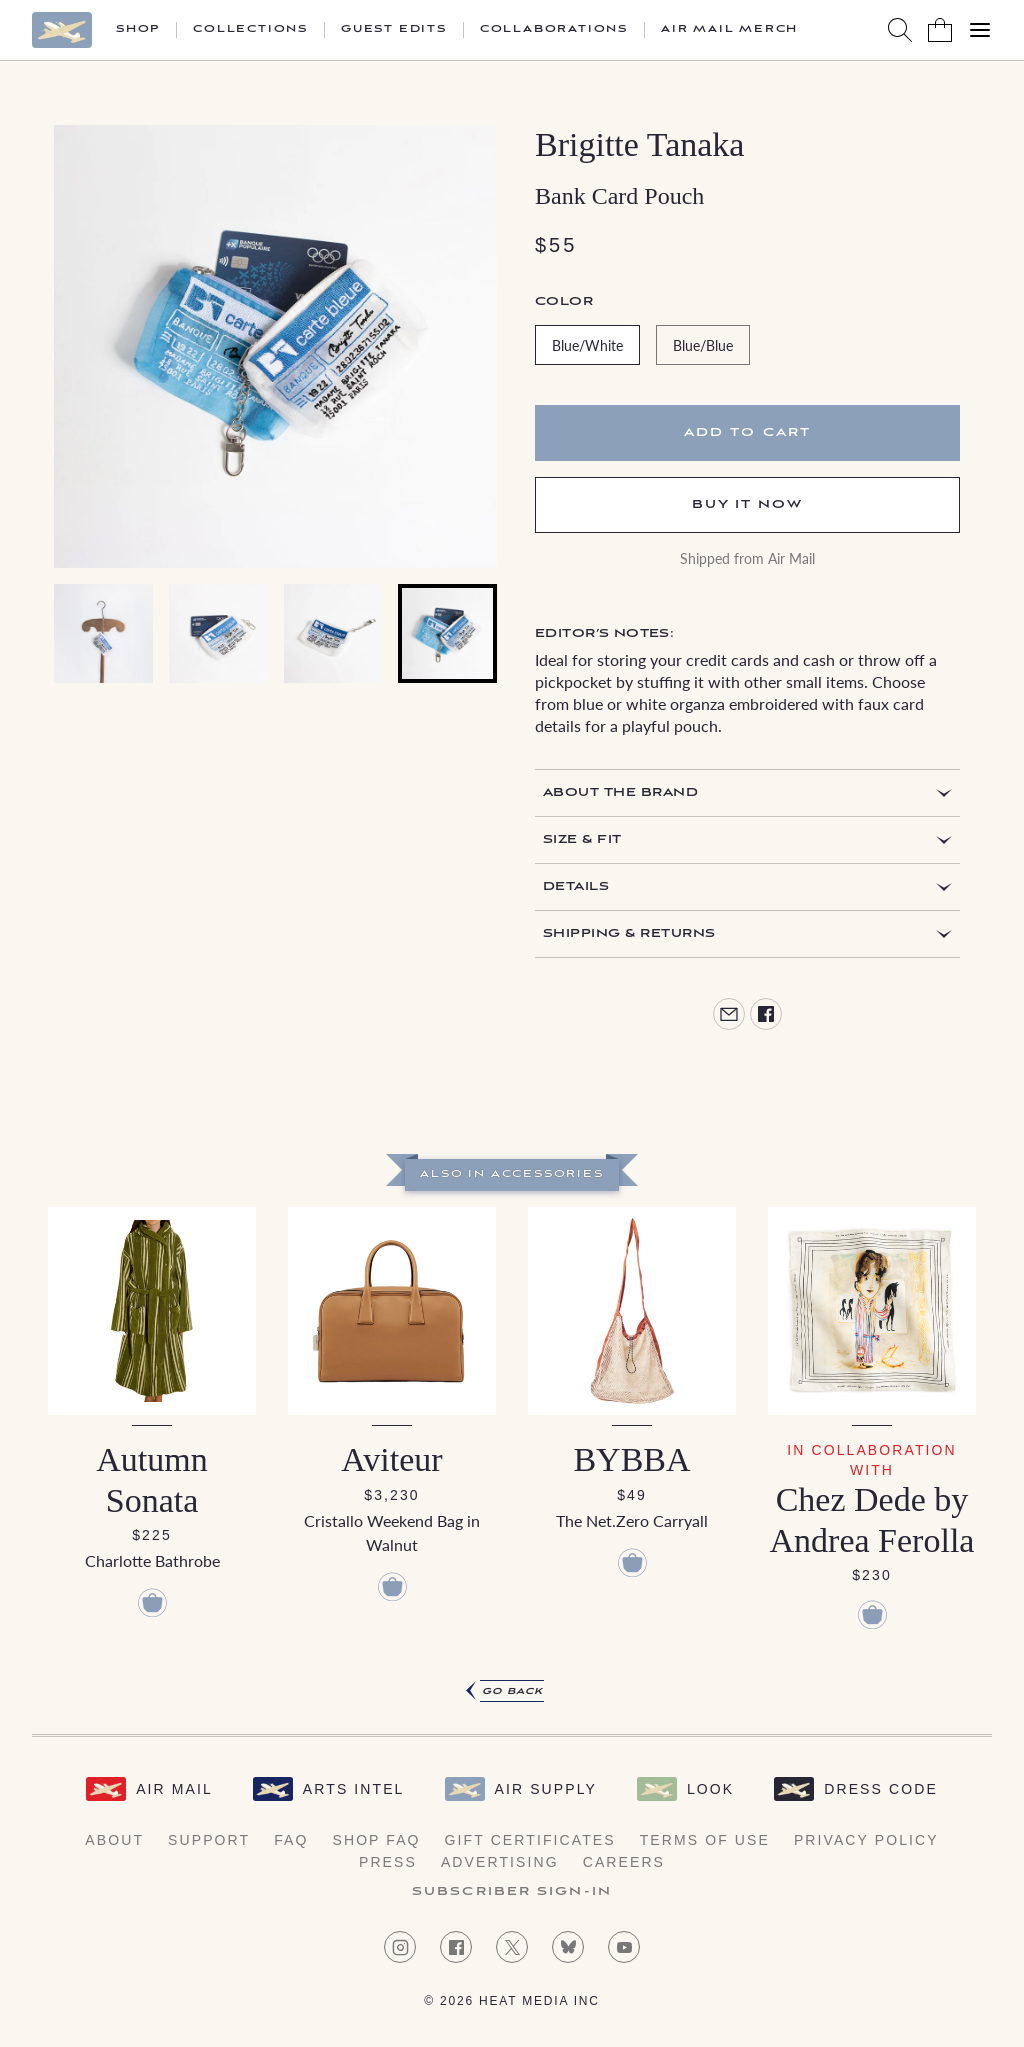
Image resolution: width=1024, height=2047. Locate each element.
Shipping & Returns (629, 933)
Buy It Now (748, 504)
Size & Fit (582, 839)
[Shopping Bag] (940, 30)
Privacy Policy (866, 1840)
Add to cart (747, 432)
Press (388, 1862)
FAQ (291, 1840)
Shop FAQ (376, 1840)
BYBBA (631, 1459)
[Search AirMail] (900, 30)
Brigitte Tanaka (639, 144)
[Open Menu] (980, 30)
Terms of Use (705, 1840)
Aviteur (391, 1459)
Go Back (512, 1691)
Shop (138, 30)
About (114, 1840)
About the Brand (620, 792)
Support (209, 1840)
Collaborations (554, 30)
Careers (624, 1862)
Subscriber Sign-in (512, 1892)
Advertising (500, 1862)
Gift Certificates (530, 1840)
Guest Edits (394, 30)
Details (576, 886)
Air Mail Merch (729, 30)
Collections (250, 30)
